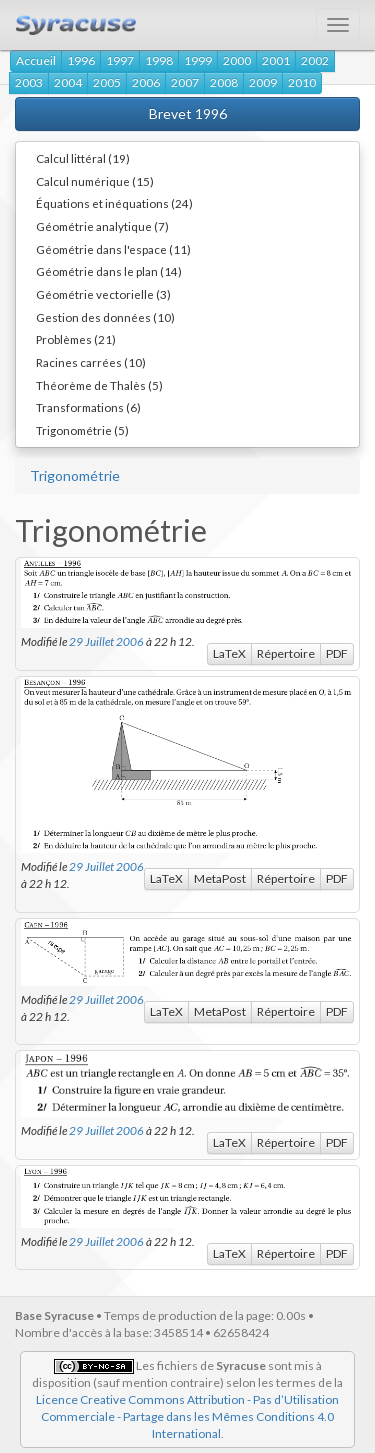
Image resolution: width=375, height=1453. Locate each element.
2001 (276, 60)
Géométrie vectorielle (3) (103, 294)
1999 (198, 60)
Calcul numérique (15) (95, 181)
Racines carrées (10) (91, 362)
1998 (159, 60)
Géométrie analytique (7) (102, 226)
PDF (337, 653)
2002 (315, 60)
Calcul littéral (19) (83, 158)
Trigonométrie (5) (82, 430)
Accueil (36, 60)
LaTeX (229, 653)
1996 (81, 60)
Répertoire (286, 653)
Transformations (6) (88, 407)
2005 (107, 82)
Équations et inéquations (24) (114, 203)
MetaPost (220, 878)
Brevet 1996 (188, 113)
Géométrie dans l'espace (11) (113, 249)
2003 (29, 82)
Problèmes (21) (76, 339)
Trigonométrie (75, 475)
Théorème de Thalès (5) (99, 385)
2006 (146, 82)
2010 (302, 82)
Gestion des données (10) (105, 317)
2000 (237, 60)
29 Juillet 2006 (106, 641)
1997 (120, 60)
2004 (68, 82)
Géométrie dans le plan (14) (109, 271)
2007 (185, 82)
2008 (224, 82)
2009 (263, 82)
